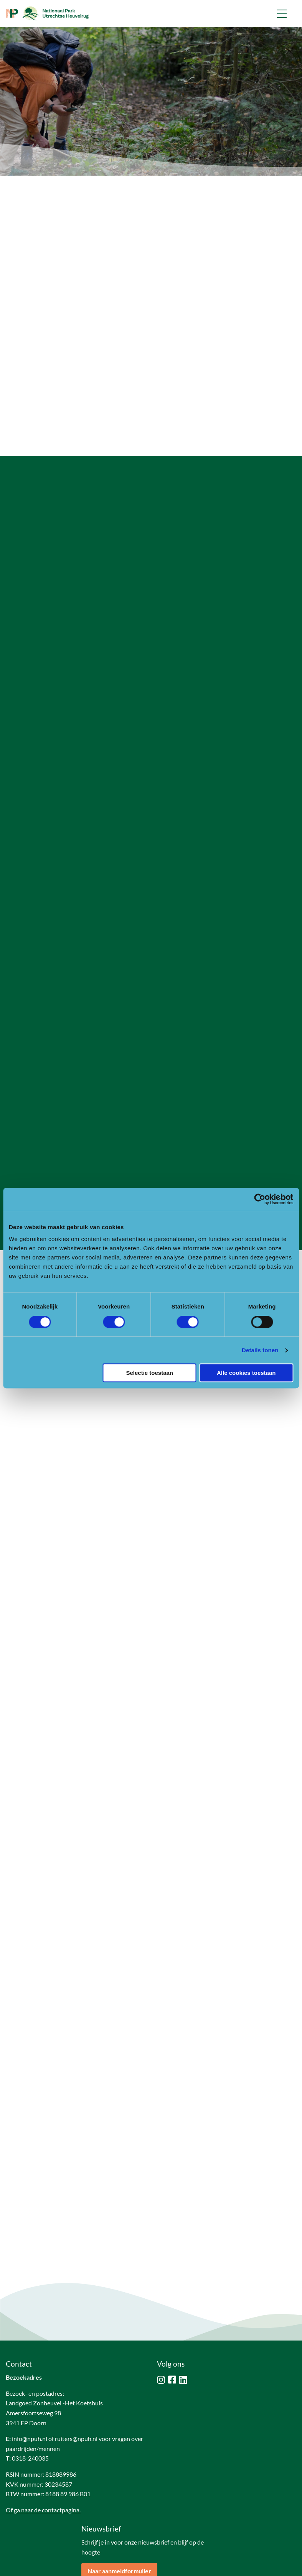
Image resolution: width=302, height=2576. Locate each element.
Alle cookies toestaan (246, 1372)
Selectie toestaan (149, 1372)
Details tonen (260, 1350)
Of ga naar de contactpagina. (43, 2450)
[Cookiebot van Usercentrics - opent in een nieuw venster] (259, 1199)
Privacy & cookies (65, 2567)
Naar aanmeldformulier (119, 2511)
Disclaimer (19, 2567)
